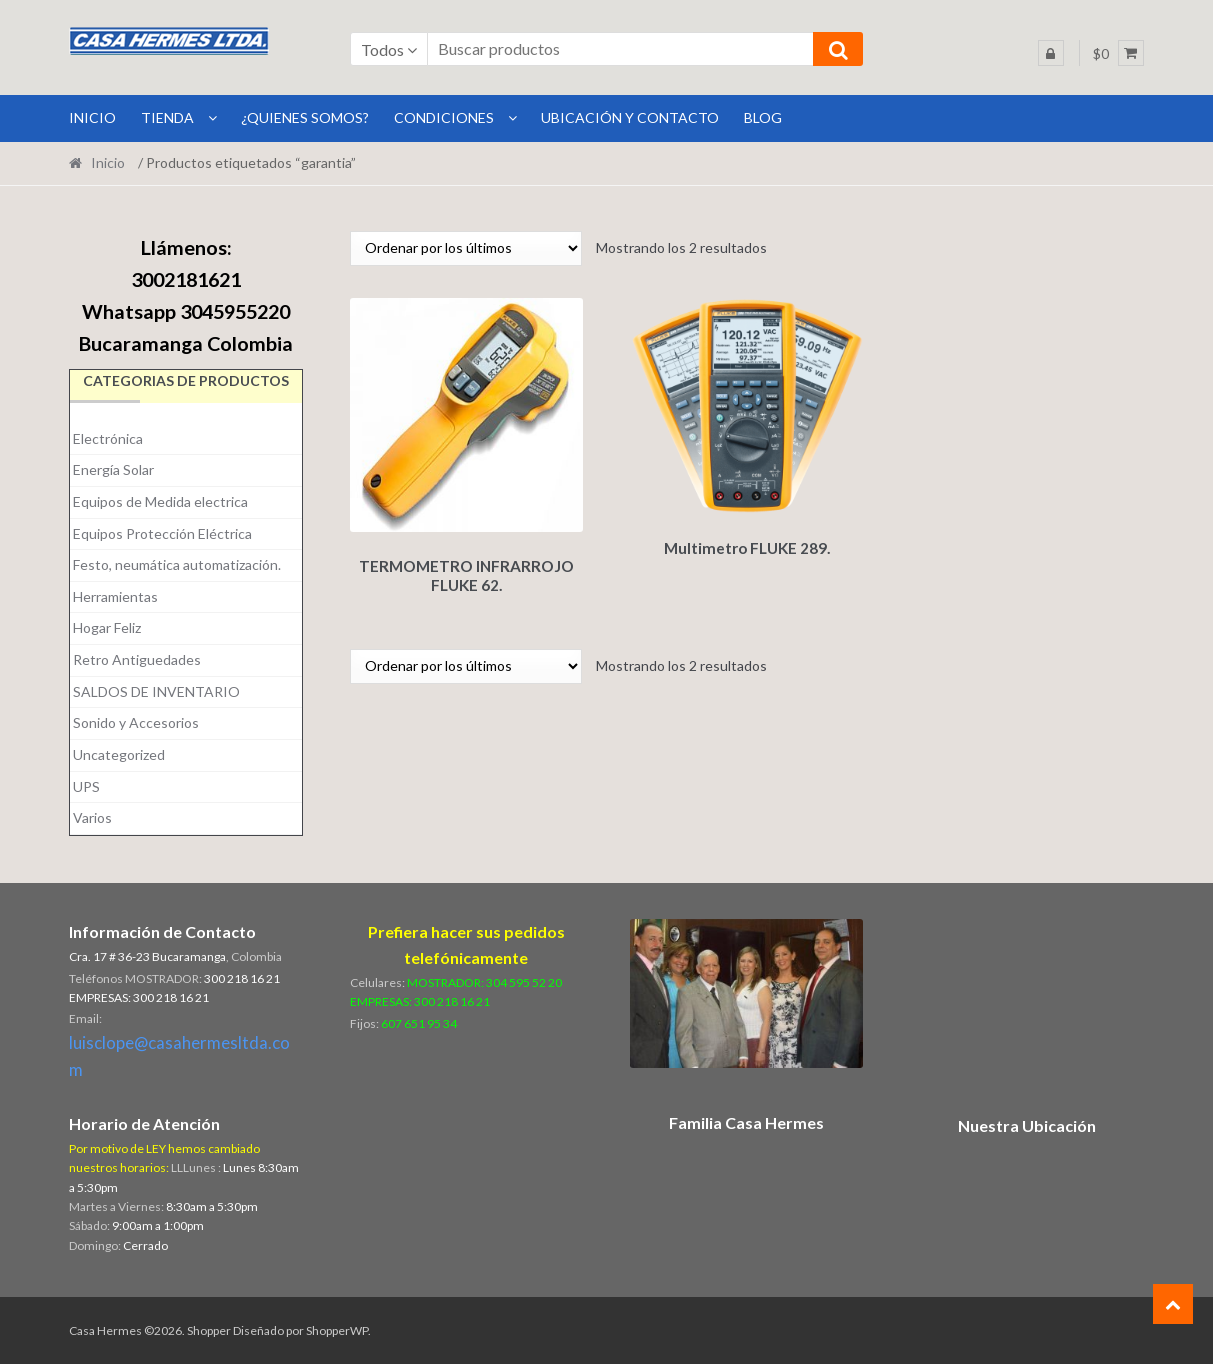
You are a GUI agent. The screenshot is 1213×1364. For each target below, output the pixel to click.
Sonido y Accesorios (136, 722)
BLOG (763, 117)
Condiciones (444, 117)
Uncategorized (119, 754)
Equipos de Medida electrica (160, 501)
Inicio (108, 162)
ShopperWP (337, 1330)
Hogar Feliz (107, 627)
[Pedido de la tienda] (466, 248)
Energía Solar (113, 469)
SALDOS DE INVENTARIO (156, 691)
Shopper (209, 1330)
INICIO (92, 117)
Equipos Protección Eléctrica (162, 533)
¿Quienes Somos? (305, 117)
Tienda (167, 117)
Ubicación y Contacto (630, 117)
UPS (86, 786)
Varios (92, 817)
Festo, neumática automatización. (177, 564)
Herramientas (115, 596)
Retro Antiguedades (137, 659)
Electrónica (108, 438)
